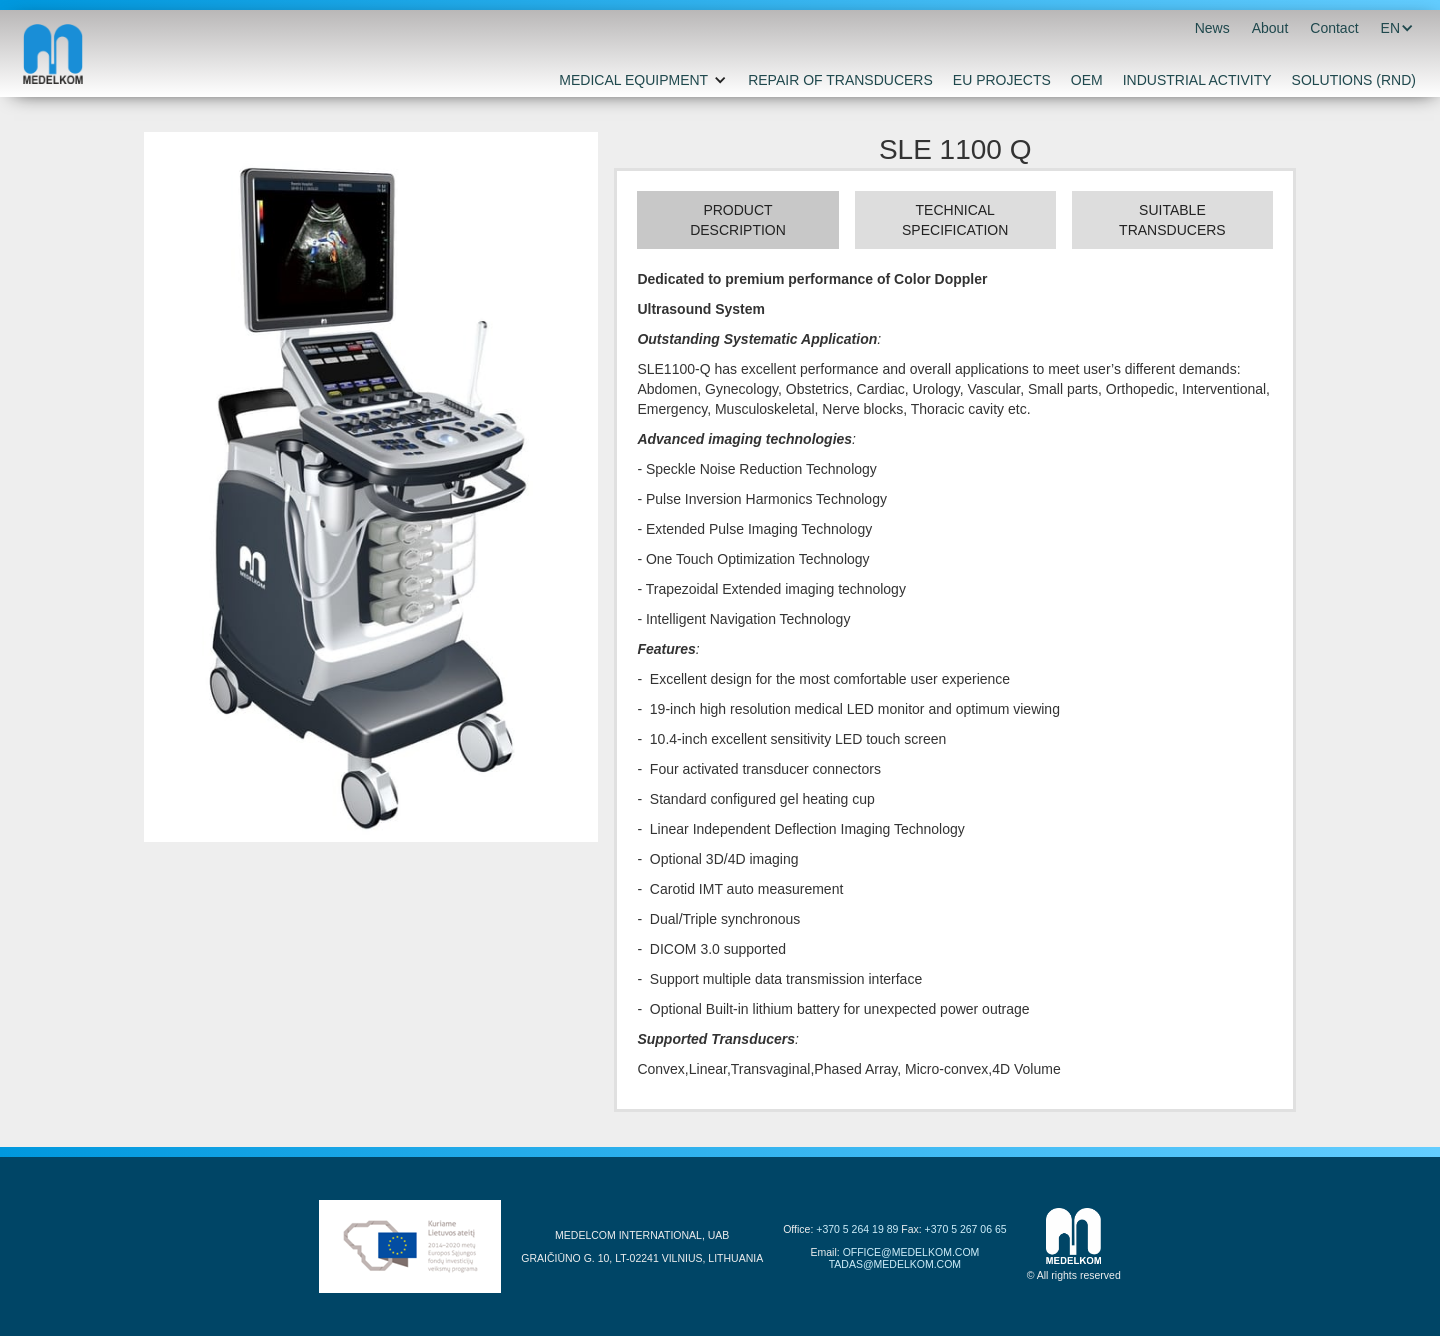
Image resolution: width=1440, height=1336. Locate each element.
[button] (1390, 28)
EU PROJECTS (1002, 80)
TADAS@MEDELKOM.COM (895, 1264)
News (1212, 28)
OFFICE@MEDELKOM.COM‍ (911, 1252)
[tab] (737, 220)
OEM (1087, 80)
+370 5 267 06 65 (966, 1229)
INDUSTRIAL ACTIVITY (1197, 80)
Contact (1334, 28)
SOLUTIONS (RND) (1354, 80)
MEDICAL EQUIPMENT (633, 80)
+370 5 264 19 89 (857, 1229)
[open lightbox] (371, 487)
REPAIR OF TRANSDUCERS (840, 80)
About (1270, 28)
